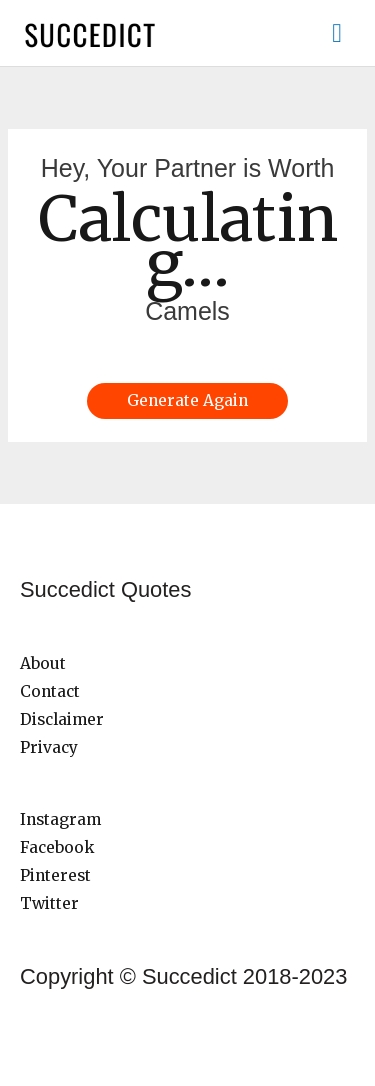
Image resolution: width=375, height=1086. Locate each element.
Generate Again (187, 400)
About (43, 663)
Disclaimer (62, 719)
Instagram (60, 819)
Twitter (49, 903)
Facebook (57, 847)
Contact (50, 691)
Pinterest (55, 875)
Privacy (49, 747)
